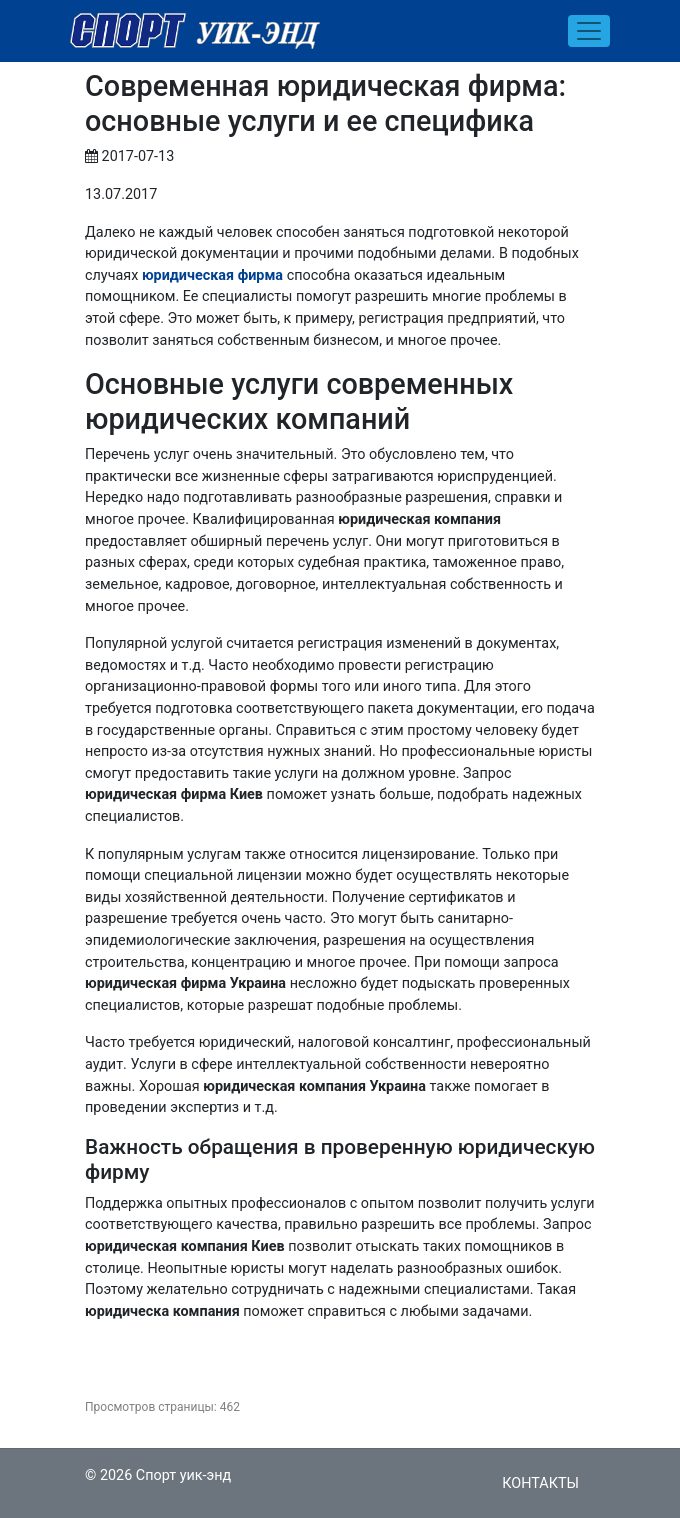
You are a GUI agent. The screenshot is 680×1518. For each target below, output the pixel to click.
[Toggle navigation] (589, 31)
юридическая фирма (212, 275)
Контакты (540, 1483)
